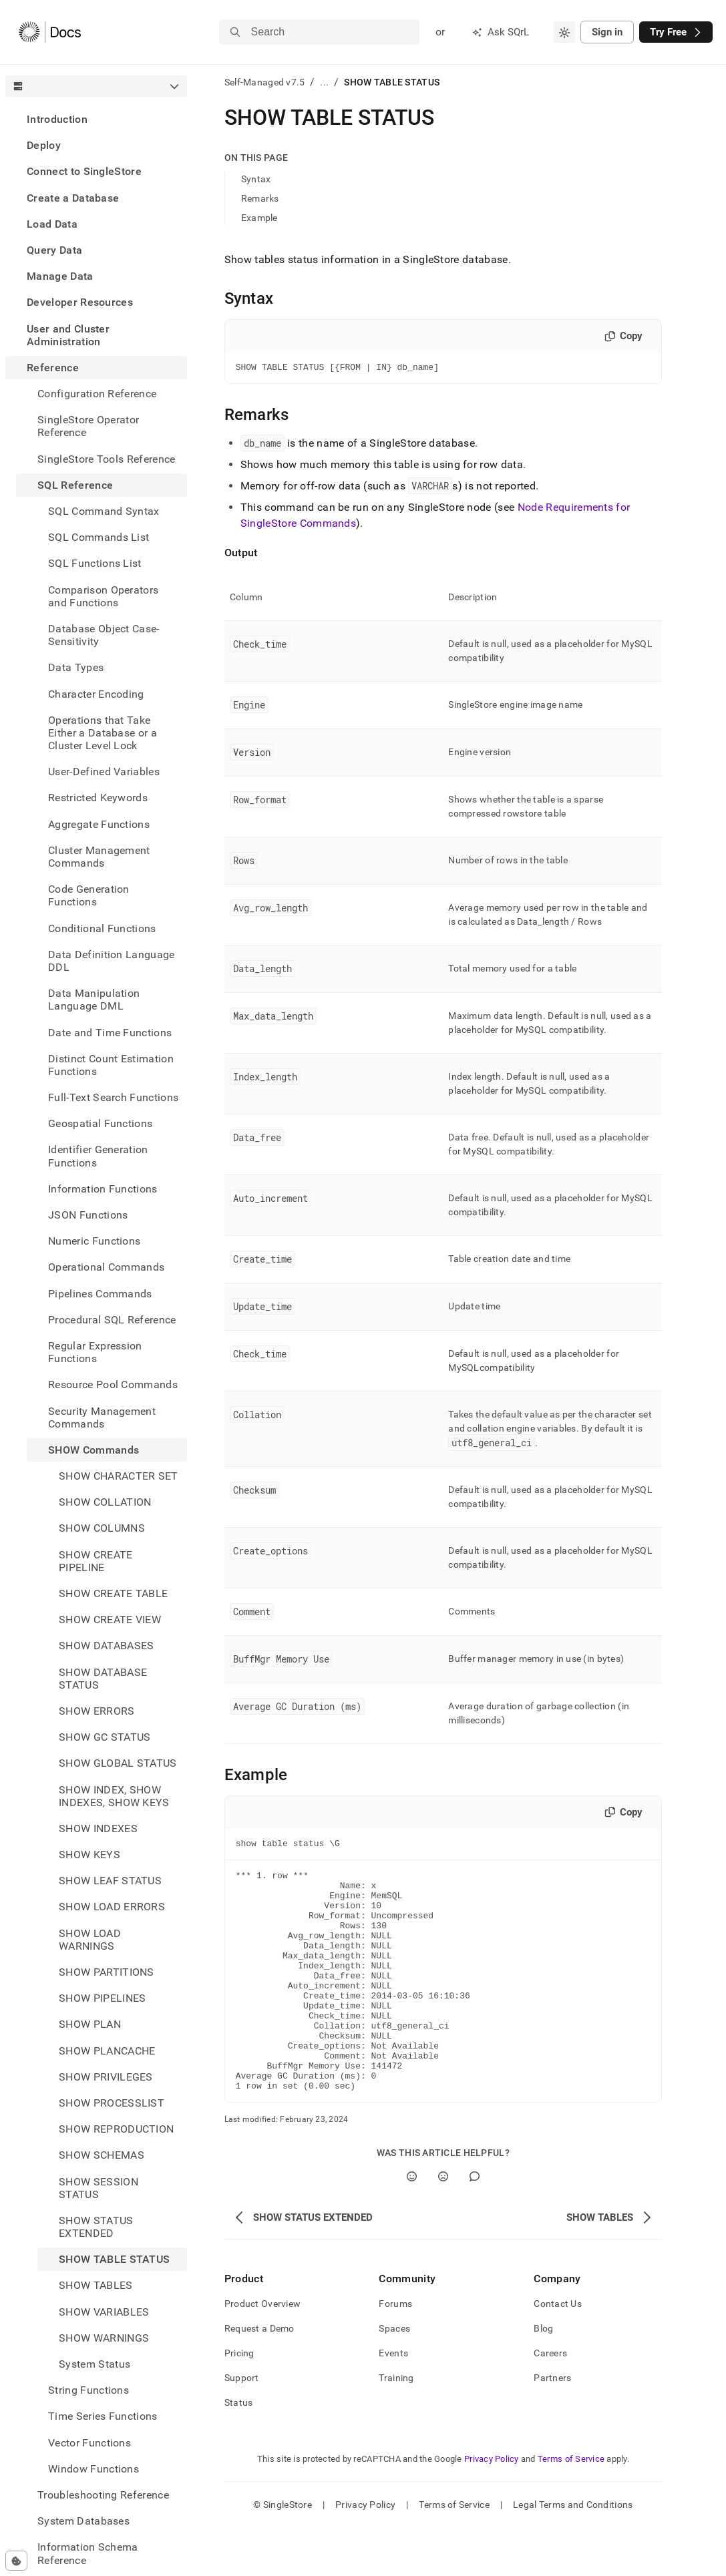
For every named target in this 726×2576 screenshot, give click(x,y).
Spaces (394, 2376)
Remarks (260, 198)
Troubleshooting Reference (103, 2495)
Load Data (52, 224)
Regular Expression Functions (95, 1352)
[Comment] (474, 2224)
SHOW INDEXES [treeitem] (98, 1828)
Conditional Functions (102, 928)
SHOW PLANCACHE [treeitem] (107, 2051)
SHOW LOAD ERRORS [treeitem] (112, 1906)
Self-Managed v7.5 (264, 82)
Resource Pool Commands (113, 1384)
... (324, 82)
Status (238, 2450)
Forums (395, 2351)
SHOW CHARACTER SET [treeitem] (118, 1476)
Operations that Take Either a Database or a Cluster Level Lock (102, 733)
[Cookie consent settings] (16, 2561)
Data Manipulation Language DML (94, 999)
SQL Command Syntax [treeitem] (104, 511)
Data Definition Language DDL (111, 961)
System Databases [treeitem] (83, 2521)
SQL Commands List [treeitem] (98, 537)
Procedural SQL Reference (112, 1319)
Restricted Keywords (98, 797)
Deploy (44, 145)
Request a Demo (259, 2376)
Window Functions (93, 2468)
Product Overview (262, 2351)
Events (393, 2401)
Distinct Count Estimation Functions (111, 1065)
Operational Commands (106, 1267)
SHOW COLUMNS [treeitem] (102, 1528)
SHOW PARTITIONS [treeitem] (106, 1972)
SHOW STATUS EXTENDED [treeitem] (96, 2226)
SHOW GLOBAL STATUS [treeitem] (118, 1763)
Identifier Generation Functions (98, 1155)
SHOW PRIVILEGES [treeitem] (106, 2077)
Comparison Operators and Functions (103, 596)
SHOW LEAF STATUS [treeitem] (110, 1880)
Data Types (76, 667)
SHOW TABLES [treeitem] (96, 2285)
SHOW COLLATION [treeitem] (105, 1502)
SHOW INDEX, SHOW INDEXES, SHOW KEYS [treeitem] (114, 1796)
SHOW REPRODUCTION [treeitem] (116, 2129)
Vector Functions (89, 2442)
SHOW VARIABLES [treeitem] (104, 2312)
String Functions (88, 2390)
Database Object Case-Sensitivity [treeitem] (104, 635)
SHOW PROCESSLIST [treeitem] (111, 2103)
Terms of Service (571, 2507)
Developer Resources (80, 302)
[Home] (50, 32)
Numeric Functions (94, 1241)
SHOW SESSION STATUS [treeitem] (98, 2188)
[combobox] (564, 32)
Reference (53, 367)
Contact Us (558, 2351)
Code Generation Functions (89, 895)
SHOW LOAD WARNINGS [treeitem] (90, 1939)
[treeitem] (96, 119)
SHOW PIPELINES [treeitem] (102, 1998)
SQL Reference (75, 485)
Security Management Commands (102, 1417)
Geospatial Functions (100, 1123)
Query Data (54, 250)
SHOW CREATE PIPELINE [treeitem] (96, 1561)
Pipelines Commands (100, 1293)
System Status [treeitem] (94, 2364)
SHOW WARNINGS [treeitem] (104, 2338)
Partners (552, 2425)
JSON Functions (88, 1215)
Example (259, 217)
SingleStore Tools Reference (106, 459)
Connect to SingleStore (84, 171)
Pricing (239, 2401)
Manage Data (60, 276)
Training (396, 2425)
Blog (543, 2376)
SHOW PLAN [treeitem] (90, 2024)
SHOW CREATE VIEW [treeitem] (110, 1619)
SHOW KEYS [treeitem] (89, 1854)
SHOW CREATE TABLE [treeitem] (113, 1593)
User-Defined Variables (104, 771)
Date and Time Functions (110, 1032)
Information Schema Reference (87, 2553)
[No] (443, 2224)
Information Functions (103, 1189)
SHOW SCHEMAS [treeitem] (101, 2155)
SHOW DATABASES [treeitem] (106, 1645)
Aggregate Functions (99, 824)
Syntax (256, 179)
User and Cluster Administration (68, 335)
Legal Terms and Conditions (572, 2552)
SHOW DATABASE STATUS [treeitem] (103, 1678)
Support (241, 2425)
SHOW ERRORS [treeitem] (97, 1711)
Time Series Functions (103, 2416)
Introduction (57, 119)
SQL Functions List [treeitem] (95, 563)
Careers (550, 2401)
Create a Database (73, 198)
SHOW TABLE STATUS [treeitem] (114, 2259)
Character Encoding (96, 694)
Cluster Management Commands (99, 856)
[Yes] (411, 2224)
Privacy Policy (491, 2507)
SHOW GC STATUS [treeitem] (104, 1737)
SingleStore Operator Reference (88, 426)
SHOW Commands (93, 1450)
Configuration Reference (96, 393)
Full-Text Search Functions (113, 1097)
